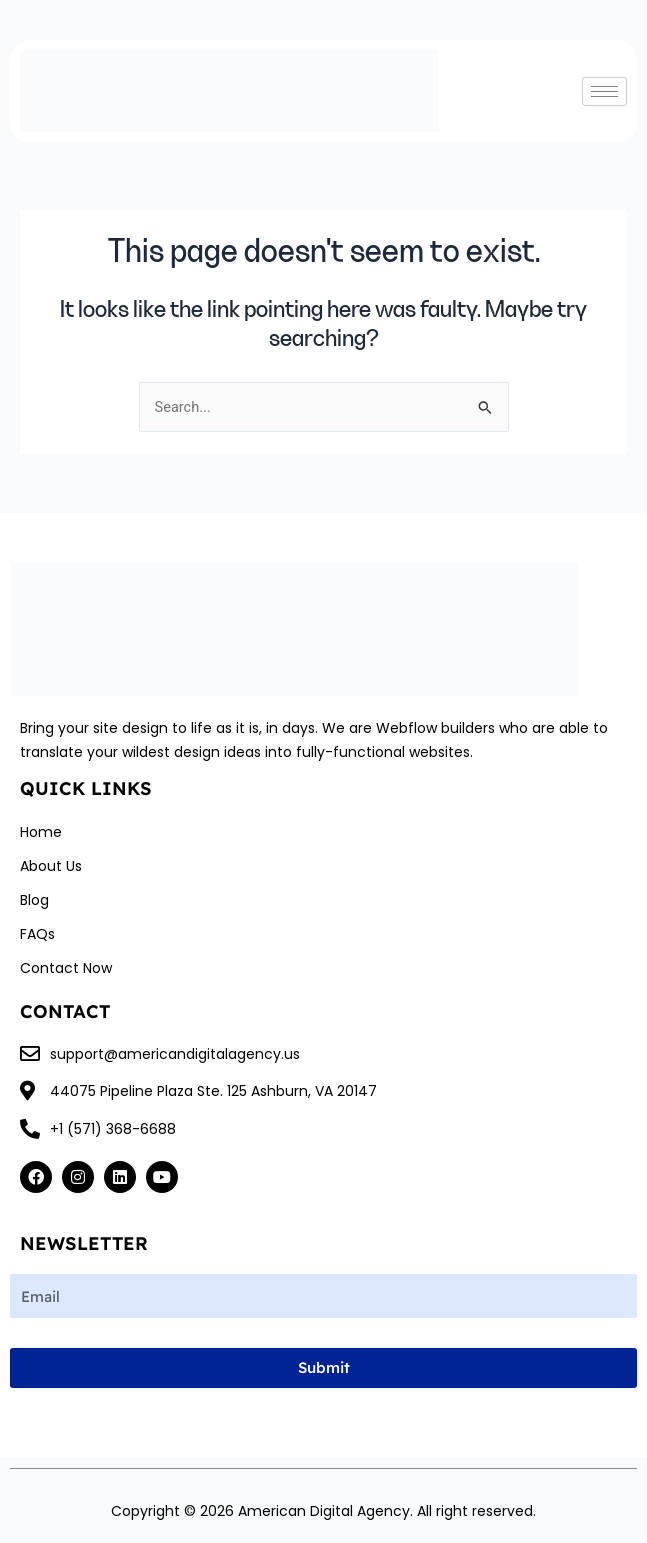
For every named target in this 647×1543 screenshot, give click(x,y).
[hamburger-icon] (604, 91)
